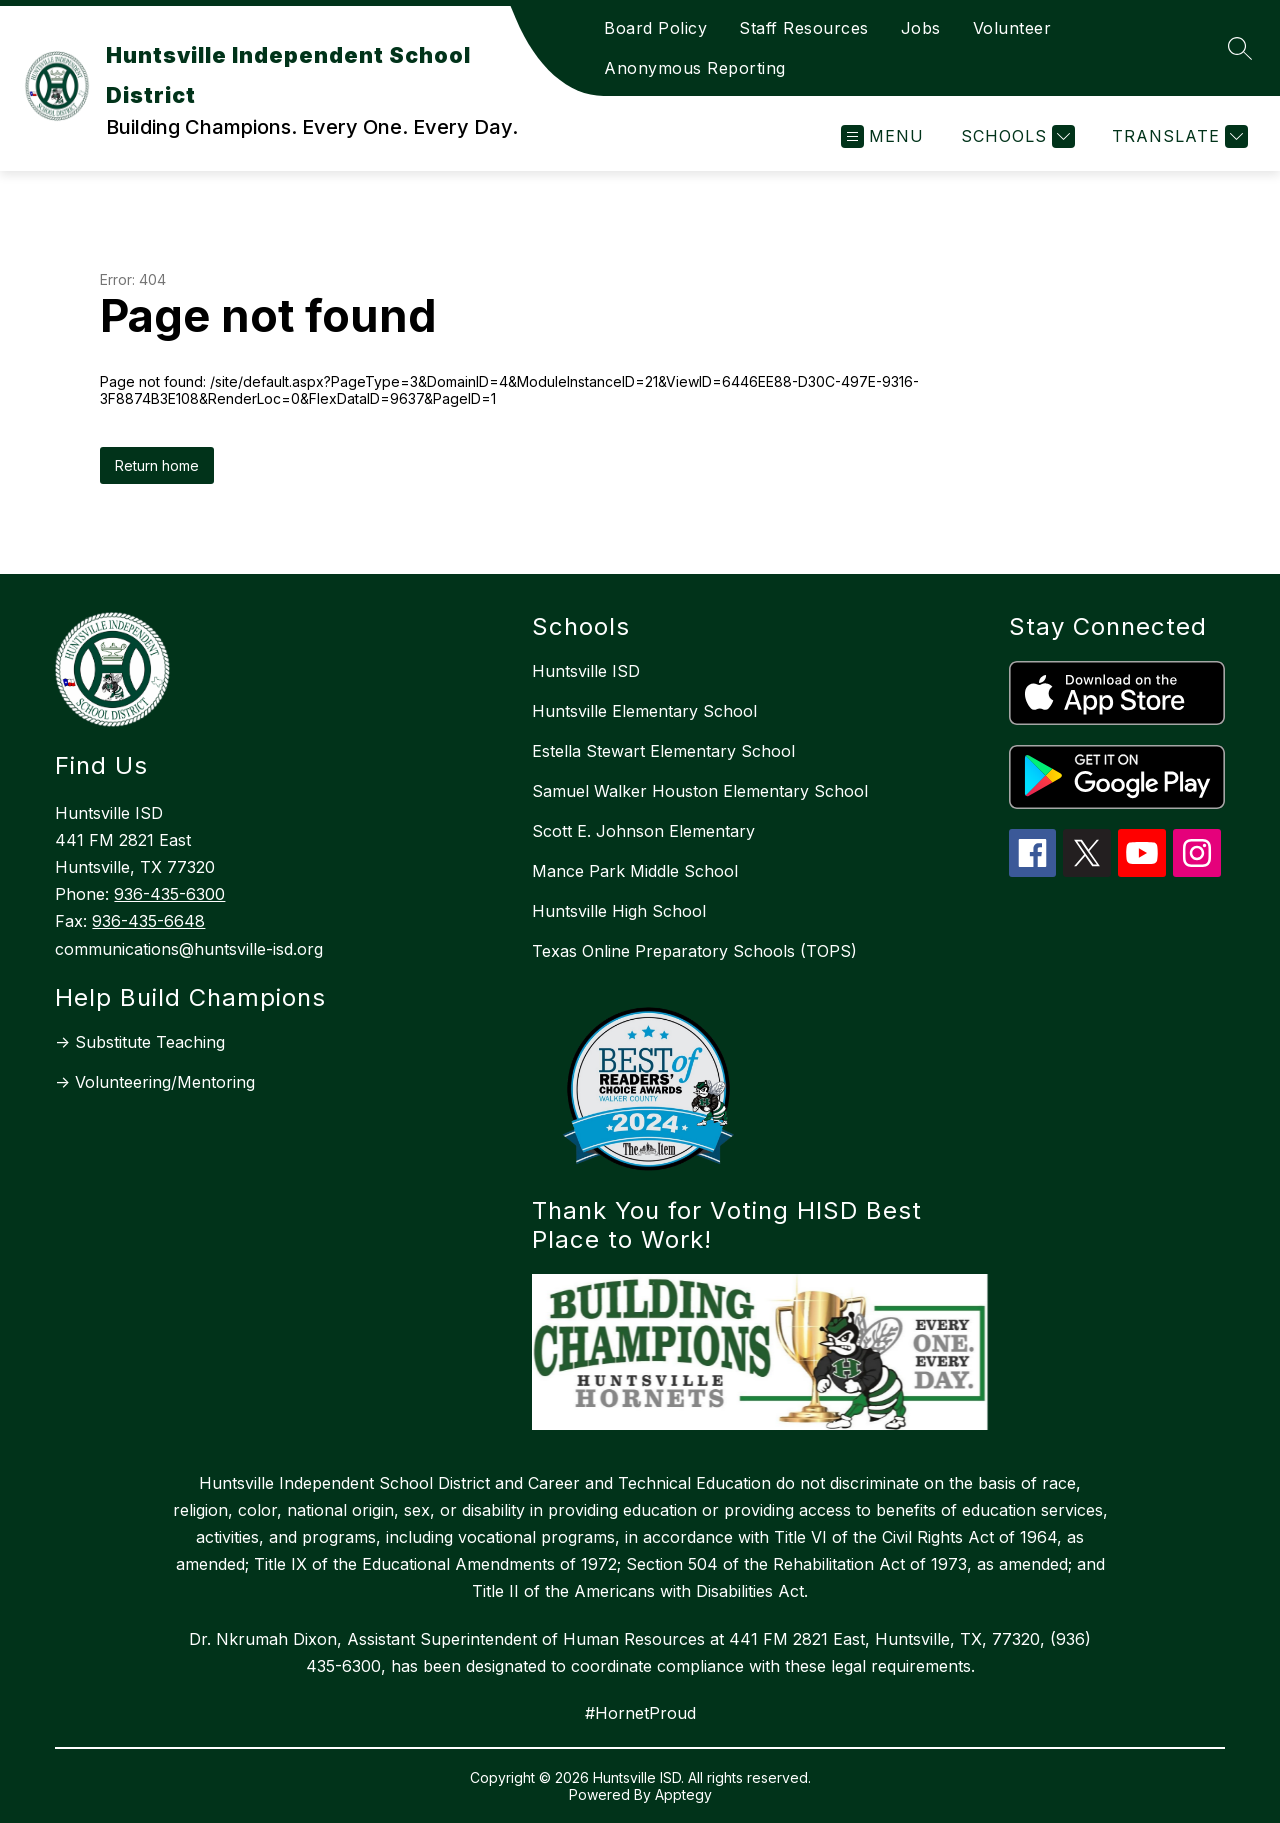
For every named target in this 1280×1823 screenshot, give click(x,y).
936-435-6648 (148, 921)
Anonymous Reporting (695, 68)
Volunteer (1012, 28)
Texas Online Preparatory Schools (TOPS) (694, 951)
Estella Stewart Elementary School (663, 751)
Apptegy (683, 1794)
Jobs (921, 28)
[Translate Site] (1177, 136)
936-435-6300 (169, 894)
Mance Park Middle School (635, 871)
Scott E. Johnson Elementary (643, 831)
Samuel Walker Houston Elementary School (700, 791)
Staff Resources (804, 28)
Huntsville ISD (586, 671)
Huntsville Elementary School (644, 711)
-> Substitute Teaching (140, 1042)
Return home (157, 465)
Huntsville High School (619, 911)
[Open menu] (882, 136)
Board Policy (655, 28)
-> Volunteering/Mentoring (155, 1082)
